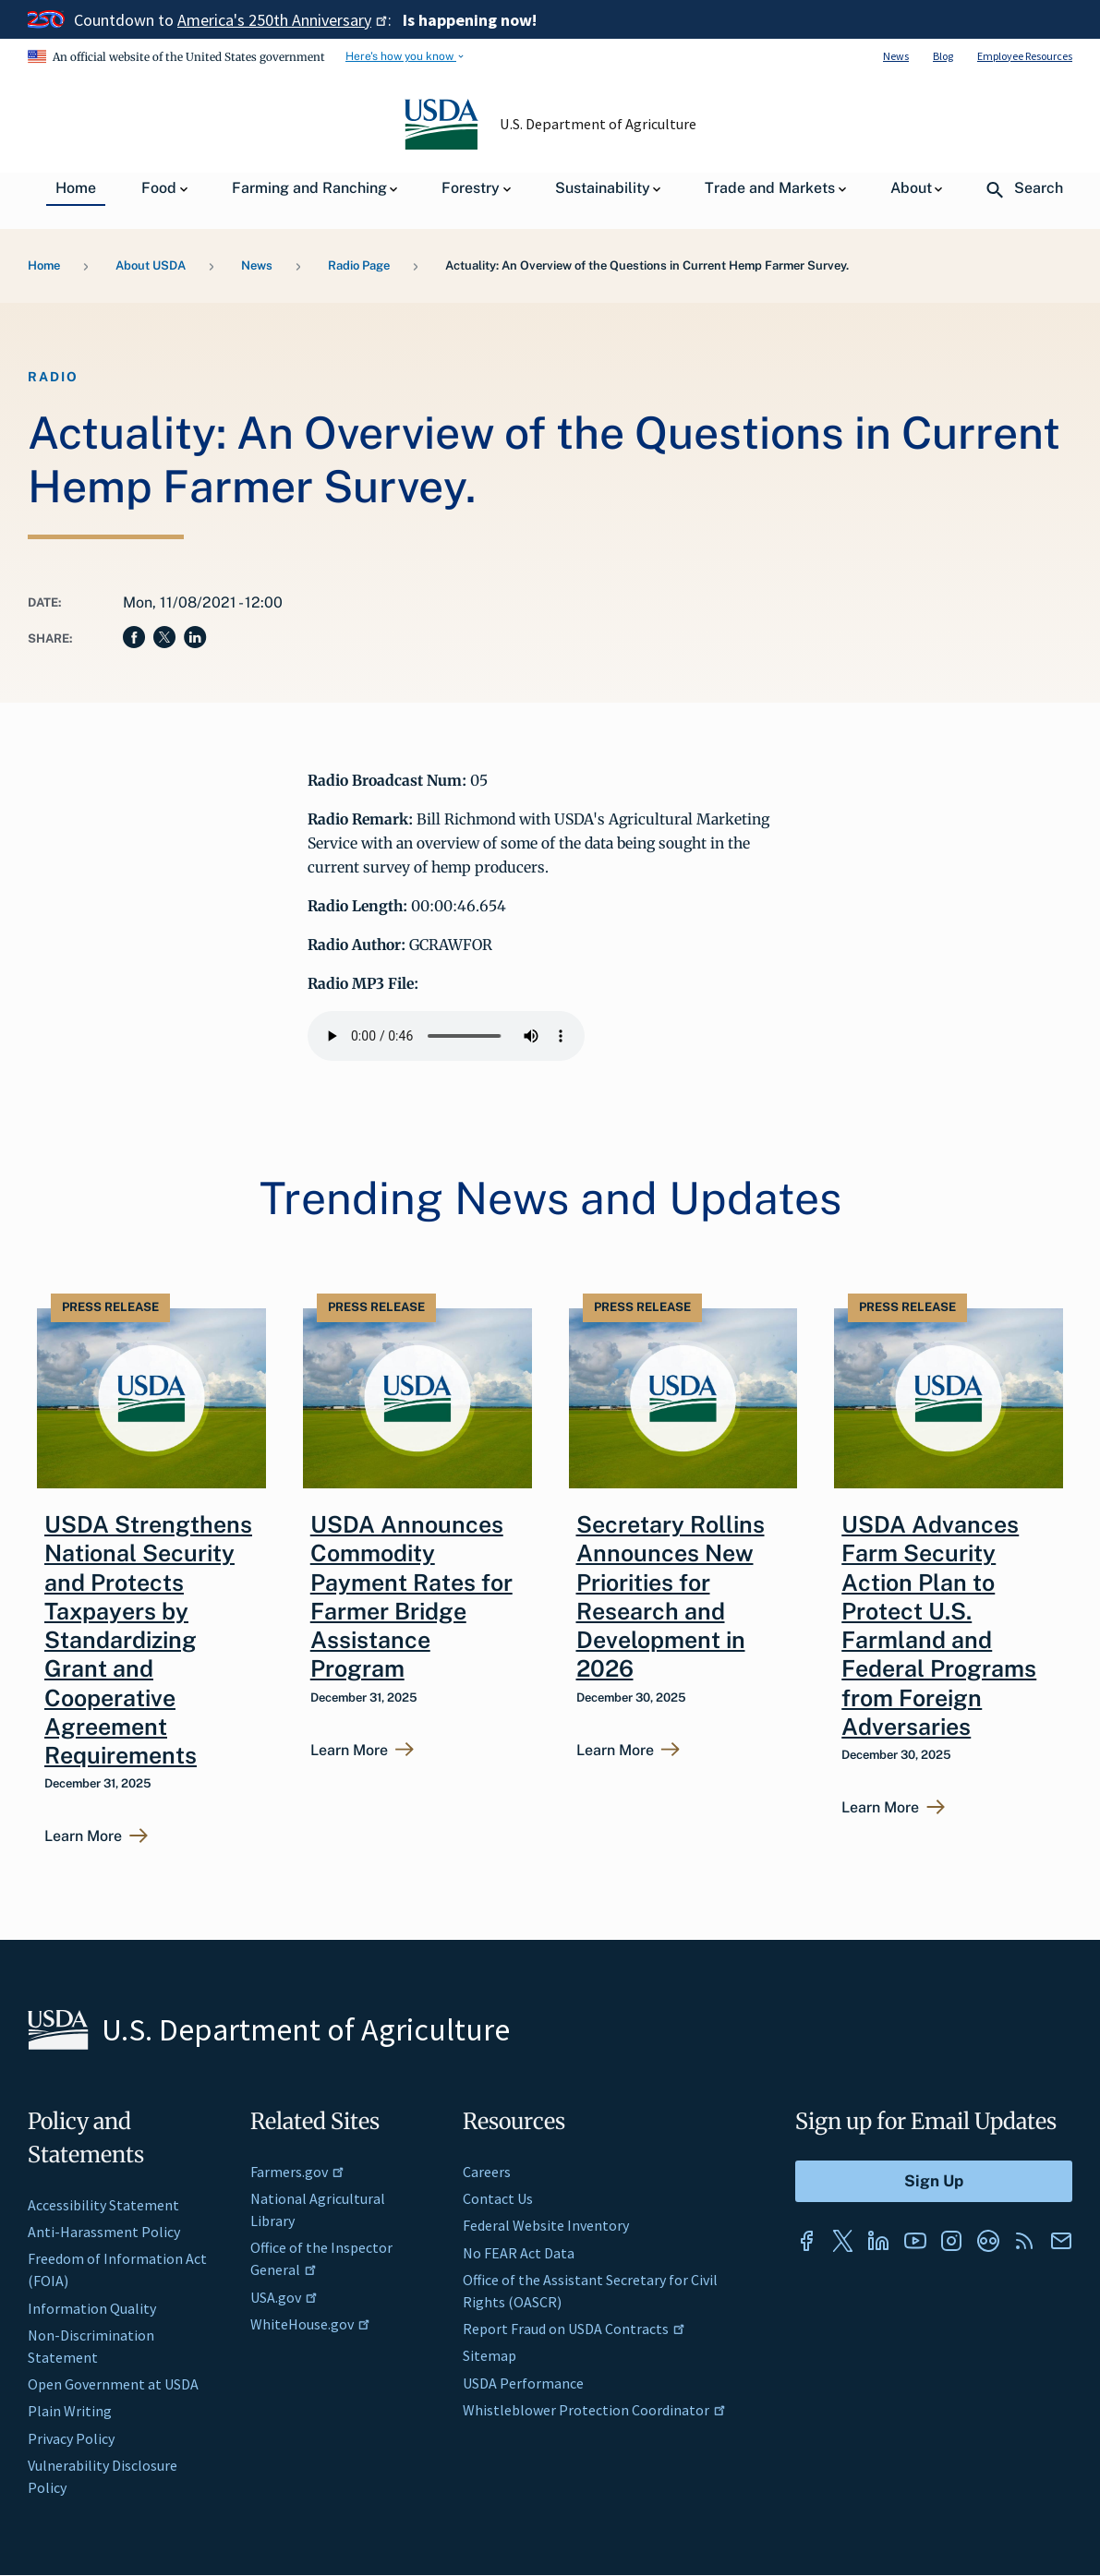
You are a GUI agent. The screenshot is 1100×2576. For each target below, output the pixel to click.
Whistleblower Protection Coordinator (594, 2410)
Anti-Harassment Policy (104, 2231)
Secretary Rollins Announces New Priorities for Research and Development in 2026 (670, 1596)
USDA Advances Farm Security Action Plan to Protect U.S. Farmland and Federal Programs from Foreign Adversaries (938, 1625)
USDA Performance (523, 2383)
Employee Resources (1024, 56)
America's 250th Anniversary (282, 19)
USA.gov (284, 2297)
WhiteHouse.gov (310, 2324)
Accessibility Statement (103, 2205)
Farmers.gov (297, 2171)
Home (44, 265)
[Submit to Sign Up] (933, 2181)
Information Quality (92, 2308)
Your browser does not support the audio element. (446, 1036)
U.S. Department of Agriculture (597, 123)
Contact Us (498, 2198)
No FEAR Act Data (518, 2253)
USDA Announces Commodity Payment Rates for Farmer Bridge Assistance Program (411, 1596)
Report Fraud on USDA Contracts (574, 2328)
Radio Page (359, 265)
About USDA (150, 265)
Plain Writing (70, 2410)
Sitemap (489, 2355)
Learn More (83, 1836)
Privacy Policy (71, 2438)
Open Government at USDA (113, 2384)
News (896, 56)
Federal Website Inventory (546, 2225)
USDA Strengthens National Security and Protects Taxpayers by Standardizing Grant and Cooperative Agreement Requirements (148, 1640)
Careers (487, 2171)
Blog (943, 56)
